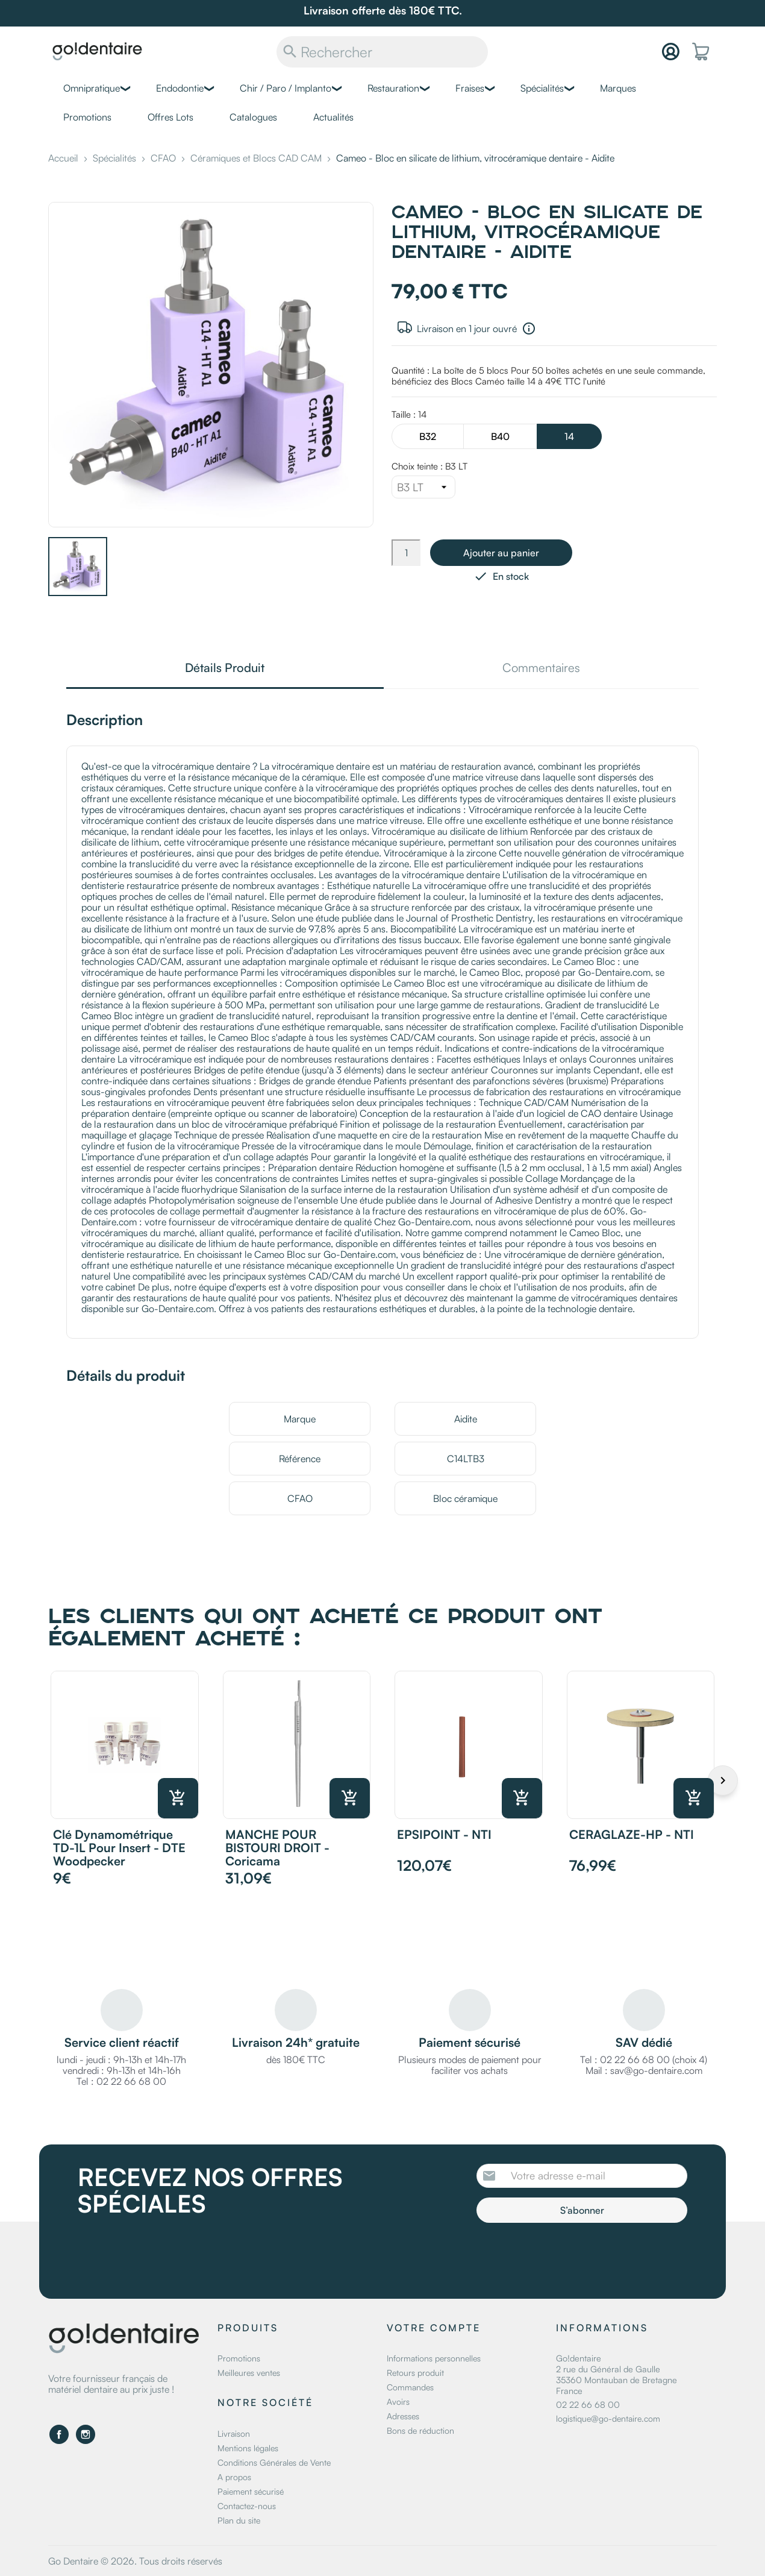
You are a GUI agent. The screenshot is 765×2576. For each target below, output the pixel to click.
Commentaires (541, 668)
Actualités (333, 117)
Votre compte (434, 2328)
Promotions (87, 117)
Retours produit (415, 2372)
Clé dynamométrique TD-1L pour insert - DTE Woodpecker (119, 1847)
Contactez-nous (246, 2506)
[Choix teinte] (423, 487)
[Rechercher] (382, 52)
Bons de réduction (420, 2430)
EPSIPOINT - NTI (444, 1834)
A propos (234, 2477)
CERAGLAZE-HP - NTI (631, 1834)
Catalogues (253, 117)
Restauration (393, 88)
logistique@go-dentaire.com (608, 2418)
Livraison (233, 2433)
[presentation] (577, 2255)
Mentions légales (247, 2448)
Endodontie (180, 88)
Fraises (469, 88)
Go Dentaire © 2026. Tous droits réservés (135, 2561)
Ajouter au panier (501, 553)
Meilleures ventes (248, 2372)
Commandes (410, 2387)
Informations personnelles (434, 2358)
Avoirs (398, 2401)
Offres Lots (170, 117)
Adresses (403, 2416)
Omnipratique (91, 88)
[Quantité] (406, 552)
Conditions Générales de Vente (274, 2462)
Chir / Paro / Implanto (285, 88)
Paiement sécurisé (250, 2491)
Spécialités (542, 88)
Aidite (465, 1419)
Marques (618, 88)
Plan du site (238, 2520)
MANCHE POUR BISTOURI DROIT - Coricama (277, 1847)
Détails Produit (224, 668)
